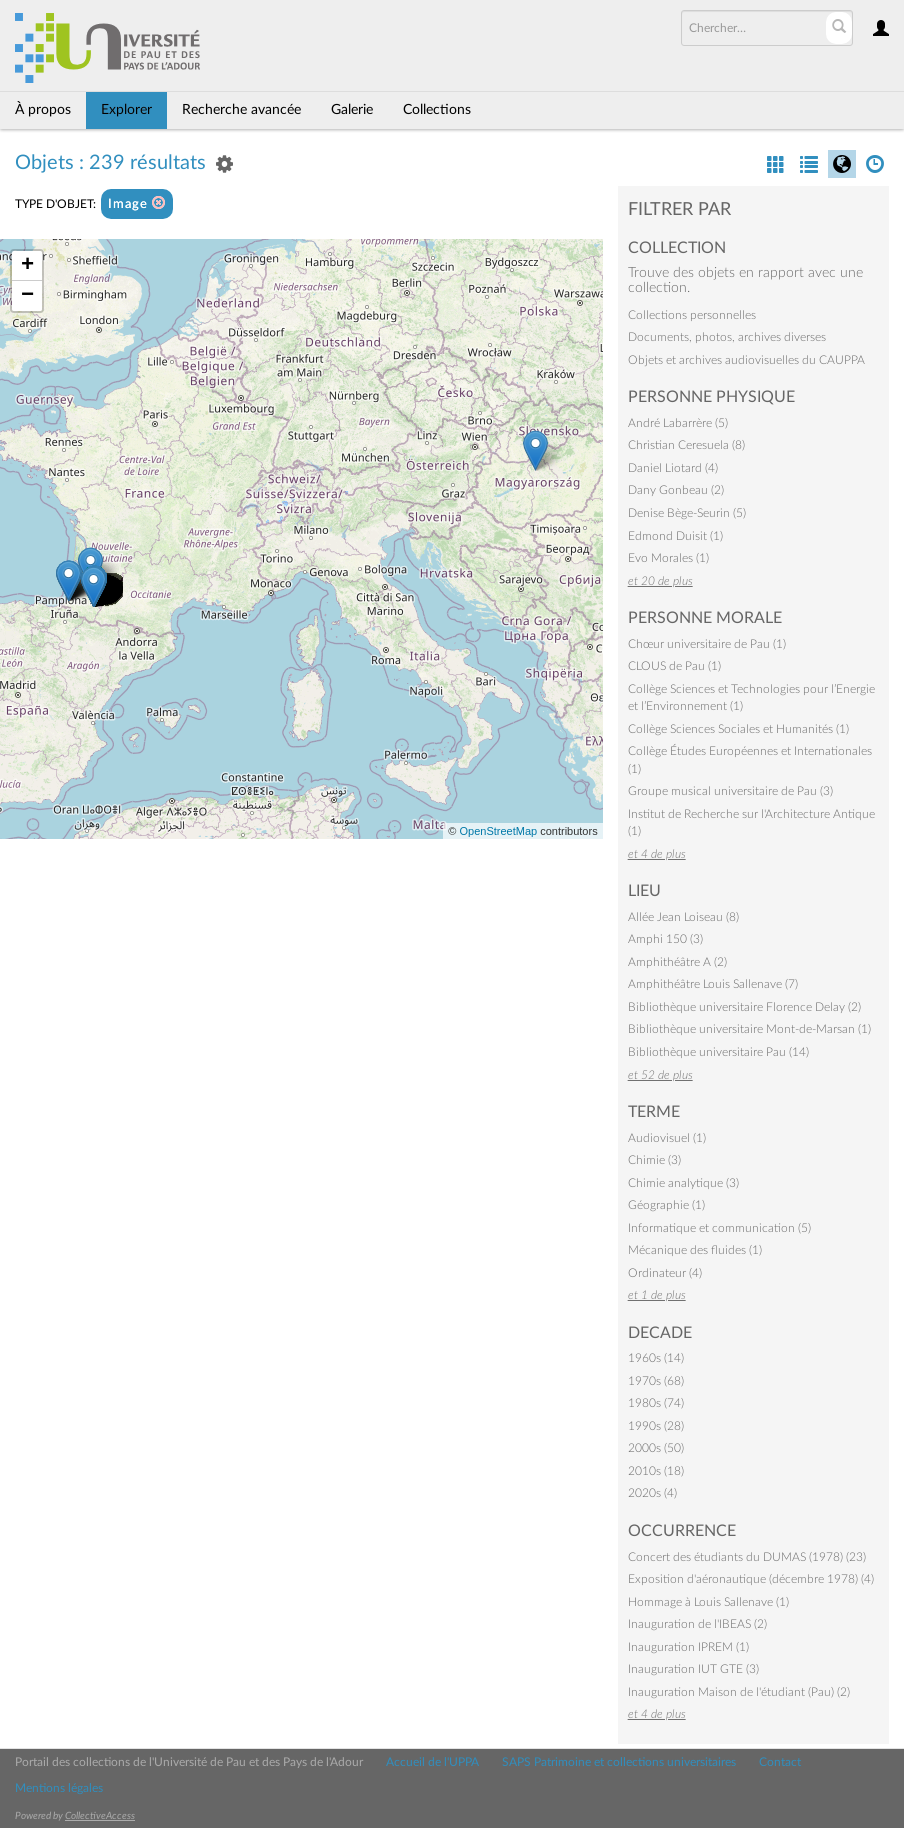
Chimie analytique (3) (683, 1183)
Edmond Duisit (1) (675, 536)
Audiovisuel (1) (667, 1138)
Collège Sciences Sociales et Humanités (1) (738, 729)
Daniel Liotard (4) (673, 468)
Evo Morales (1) (668, 558)
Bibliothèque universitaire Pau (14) (718, 1052)
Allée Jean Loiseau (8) (683, 917)
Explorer (126, 110)
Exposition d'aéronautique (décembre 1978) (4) (751, 1579)
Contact (780, 1762)
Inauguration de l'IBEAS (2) (697, 1624)
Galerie (352, 110)
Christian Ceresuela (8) (686, 445)
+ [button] (27, 266)
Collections (437, 110)
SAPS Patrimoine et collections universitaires (619, 1762)
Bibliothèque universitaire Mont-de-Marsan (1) (749, 1029)
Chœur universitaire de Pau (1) (707, 644)
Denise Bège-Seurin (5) (687, 513)
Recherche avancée (241, 110)
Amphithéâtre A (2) (677, 962)
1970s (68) (656, 1381)
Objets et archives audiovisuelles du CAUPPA (746, 360)
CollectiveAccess (100, 1816)
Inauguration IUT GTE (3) (693, 1669)
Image (137, 203)
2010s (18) (656, 1471)
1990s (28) (656, 1426)
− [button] (27, 296)
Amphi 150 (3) (665, 939)
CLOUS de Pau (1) (674, 666)
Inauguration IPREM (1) (688, 1647)
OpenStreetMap (498, 831)
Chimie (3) (654, 1160)
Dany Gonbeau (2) (676, 490)
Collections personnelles (692, 315)
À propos (43, 110)
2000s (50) (656, 1448)
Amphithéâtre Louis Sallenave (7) (713, 984)
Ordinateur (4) (665, 1273)
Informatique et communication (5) (719, 1228)
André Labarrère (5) (678, 423)
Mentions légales (59, 1788)
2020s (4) (652, 1493)
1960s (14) (656, 1358)
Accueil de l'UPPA (432, 1762)
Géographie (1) (666, 1205)
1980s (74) (656, 1403)
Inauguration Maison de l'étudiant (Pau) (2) (739, 1692)
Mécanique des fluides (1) (695, 1250)
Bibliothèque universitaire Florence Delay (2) (744, 1007)
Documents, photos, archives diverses (727, 337)
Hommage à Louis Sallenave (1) (708, 1602)
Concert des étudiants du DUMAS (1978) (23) (747, 1557)
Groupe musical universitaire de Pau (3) (730, 791)
